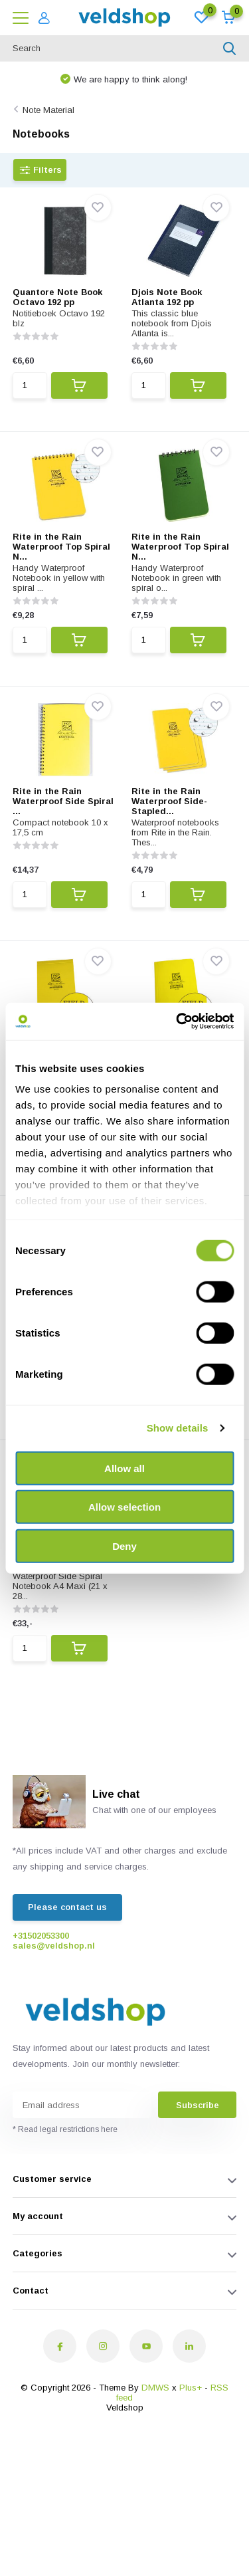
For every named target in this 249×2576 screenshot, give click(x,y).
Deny (124, 1545)
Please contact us (67, 1907)
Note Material (48, 110)
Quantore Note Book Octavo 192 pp (57, 297)
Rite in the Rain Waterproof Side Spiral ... (63, 801)
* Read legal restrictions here (65, 2129)
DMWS (155, 2388)
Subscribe (197, 2105)
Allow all (124, 1467)
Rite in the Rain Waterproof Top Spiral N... (61, 547)
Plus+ (190, 2388)
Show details (177, 1428)
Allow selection (124, 1507)
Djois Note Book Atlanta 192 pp (166, 297)
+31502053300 (41, 1936)
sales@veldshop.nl (54, 1946)
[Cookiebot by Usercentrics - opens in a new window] (177, 1021)
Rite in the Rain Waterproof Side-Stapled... (169, 801)
